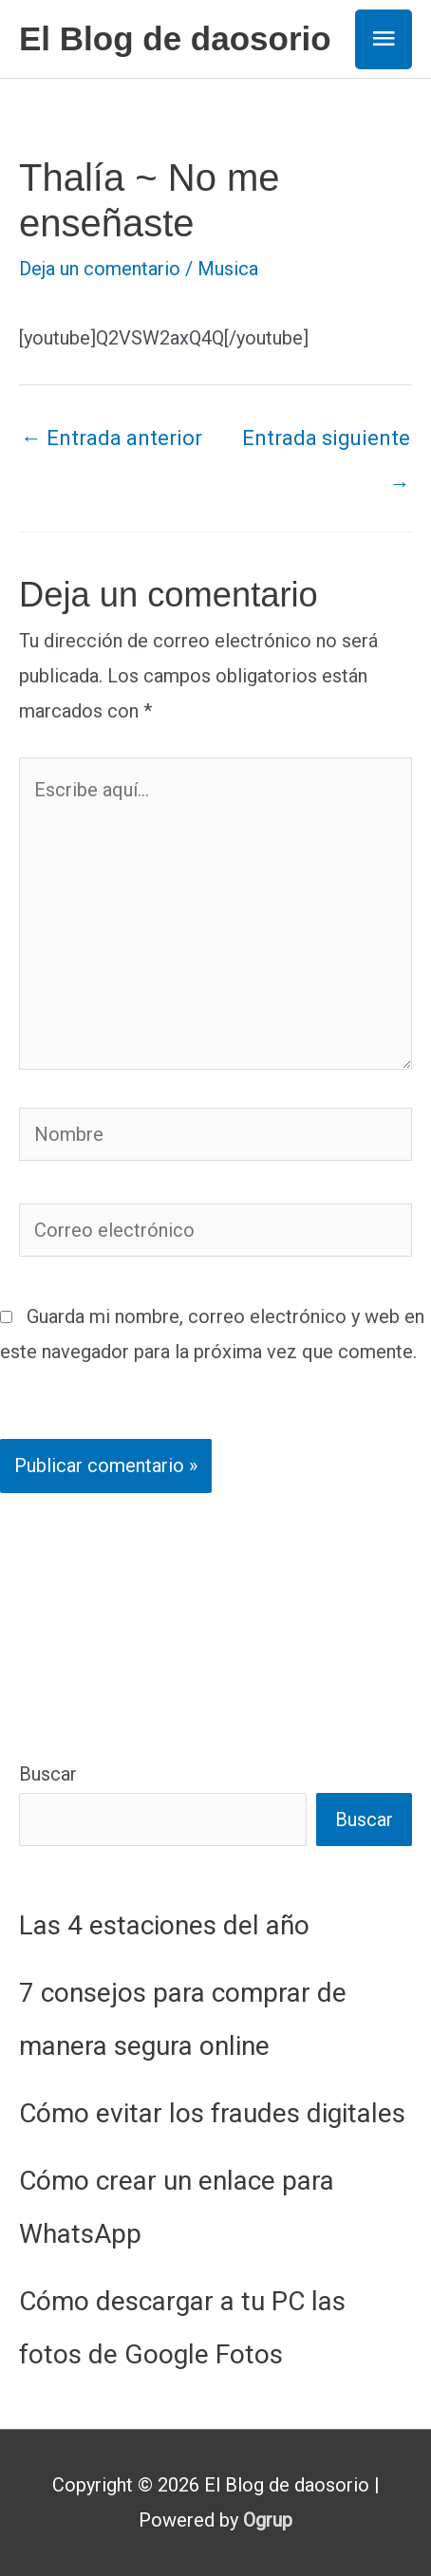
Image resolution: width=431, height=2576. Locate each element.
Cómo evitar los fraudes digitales (212, 2113)
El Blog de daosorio (175, 38)
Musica (227, 268)
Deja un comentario (99, 268)
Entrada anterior (111, 438)
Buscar (48, 1774)
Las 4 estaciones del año (164, 1925)
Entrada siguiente (326, 445)
